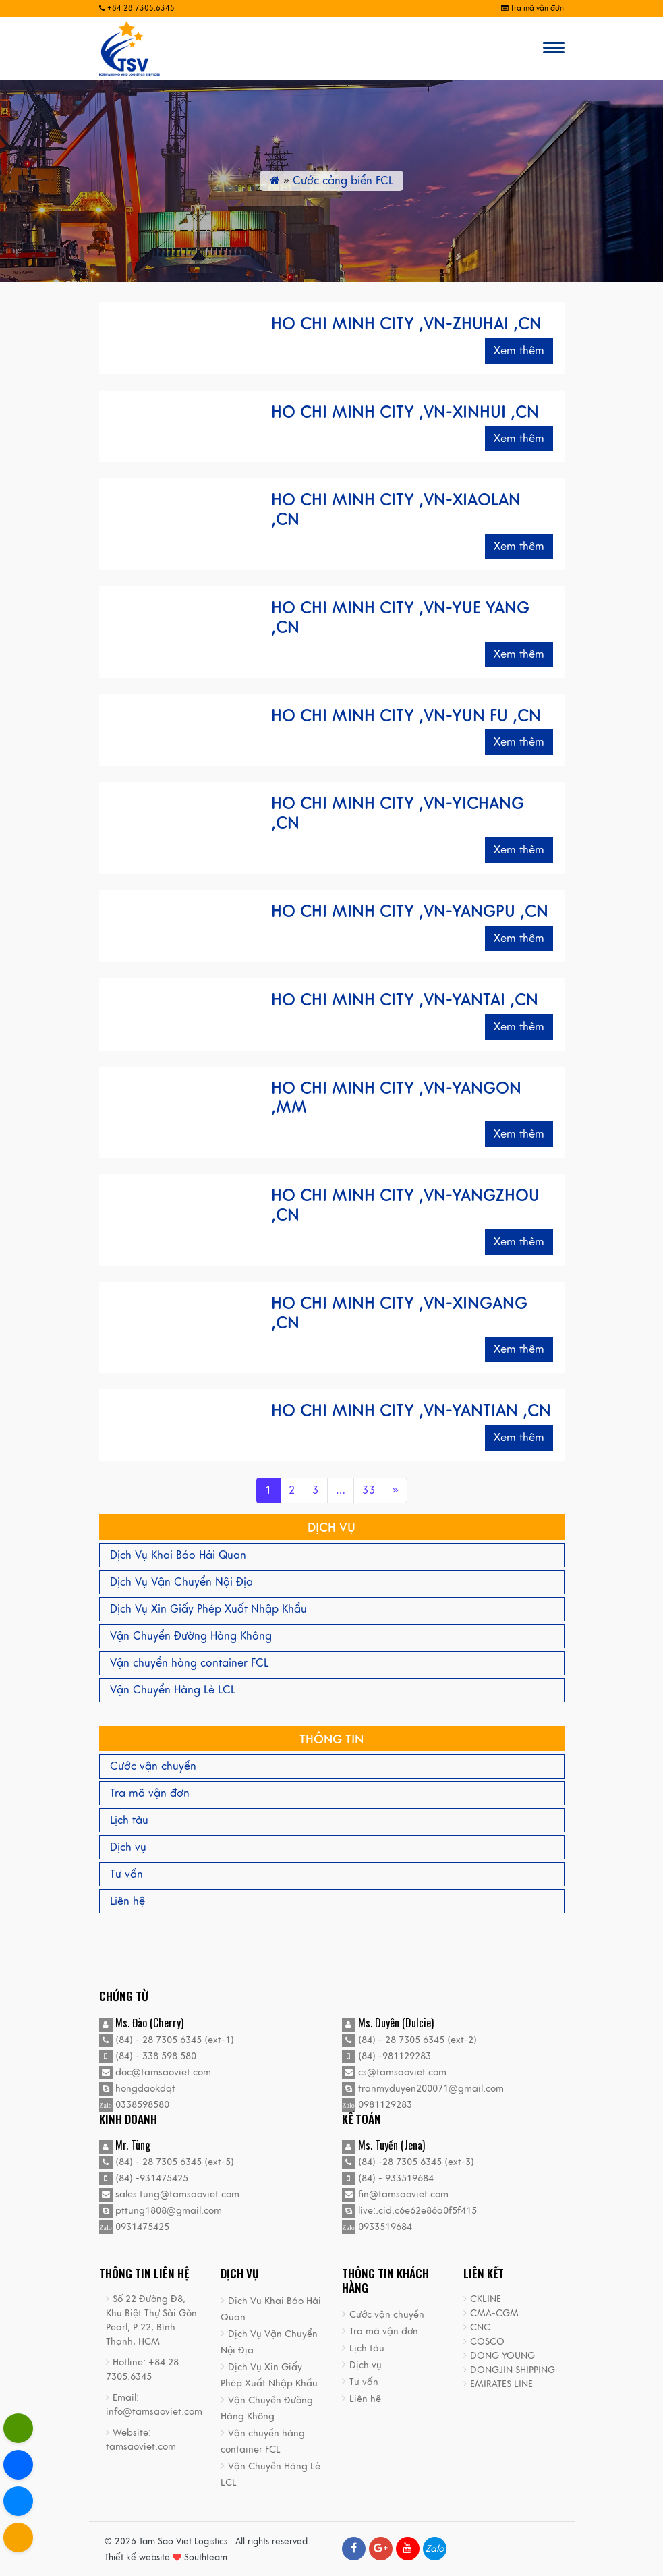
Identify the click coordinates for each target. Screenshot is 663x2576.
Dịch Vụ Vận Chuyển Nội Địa (181, 1582)
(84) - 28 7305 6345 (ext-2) (409, 2040)
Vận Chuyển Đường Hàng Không (191, 1636)
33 (369, 1490)
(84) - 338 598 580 (147, 2056)
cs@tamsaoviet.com (394, 2072)
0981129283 (377, 2104)
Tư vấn (126, 1874)
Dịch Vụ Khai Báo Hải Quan (178, 1555)
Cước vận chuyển (153, 1766)
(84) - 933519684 (388, 2178)
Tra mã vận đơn (532, 8)
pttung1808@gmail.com (160, 2210)
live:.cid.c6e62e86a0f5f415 (409, 2210)
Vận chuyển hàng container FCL (189, 1663)
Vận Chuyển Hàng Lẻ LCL (172, 1690)
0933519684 (377, 2227)
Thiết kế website (137, 2557)
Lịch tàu (129, 1820)
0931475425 (134, 2227)
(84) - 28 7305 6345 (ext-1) (166, 2040)
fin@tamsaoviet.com (395, 2194)
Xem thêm (519, 351)
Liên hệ (127, 1901)
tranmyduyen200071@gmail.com (423, 2088)
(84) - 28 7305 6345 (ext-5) (166, 2162)
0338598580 (134, 2104)
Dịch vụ (128, 1847)
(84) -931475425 (143, 2178)
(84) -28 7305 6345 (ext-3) (408, 2162)
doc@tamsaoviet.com (155, 2072)
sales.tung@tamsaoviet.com (169, 2194)
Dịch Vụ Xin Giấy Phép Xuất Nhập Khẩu (208, 1609)
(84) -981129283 (386, 2056)
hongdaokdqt (137, 2088)
